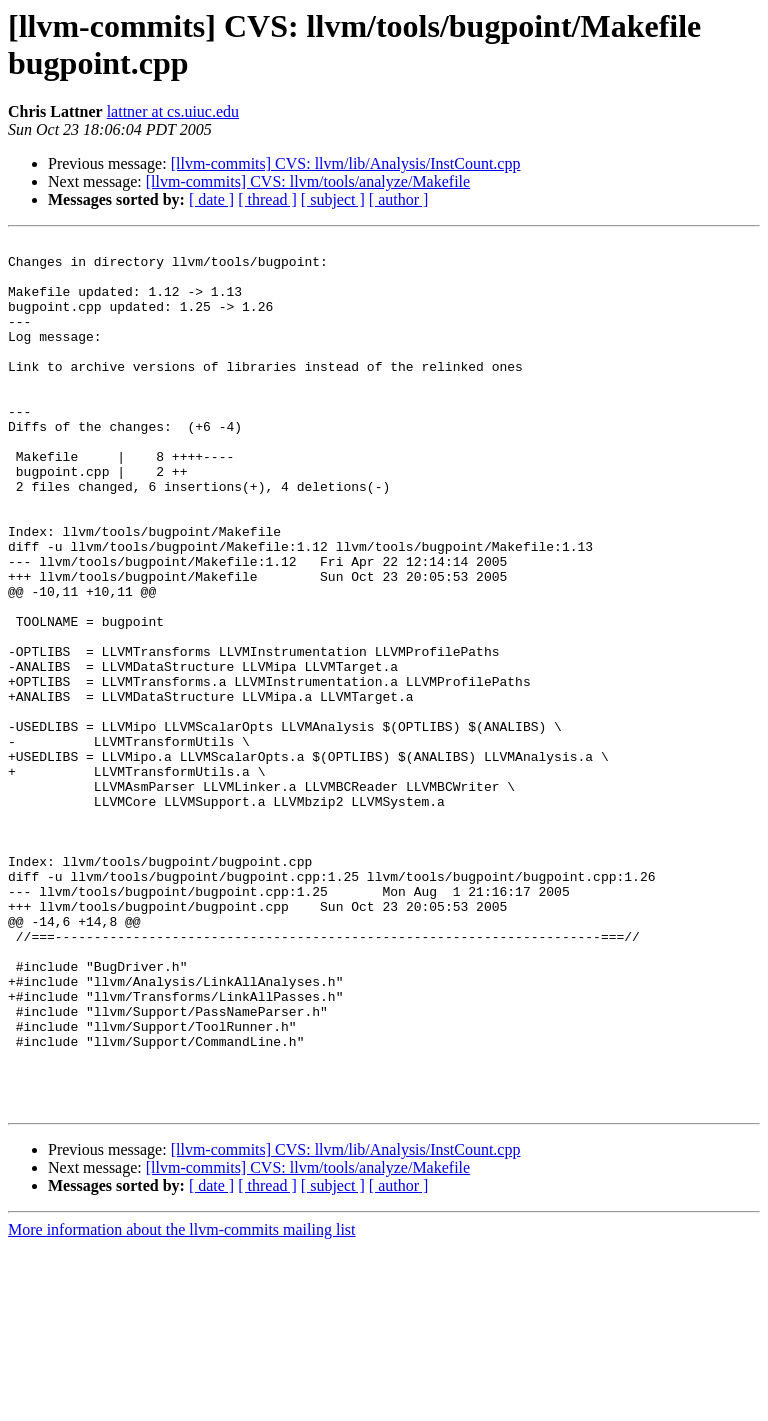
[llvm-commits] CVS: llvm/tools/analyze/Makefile (308, 181)
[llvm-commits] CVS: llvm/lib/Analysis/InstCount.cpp (346, 163)
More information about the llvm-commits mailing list (182, 1403)
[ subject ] (333, 199)
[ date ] (211, 199)
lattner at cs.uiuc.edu (173, 111)
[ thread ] (267, 199)
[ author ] (399, 199)
